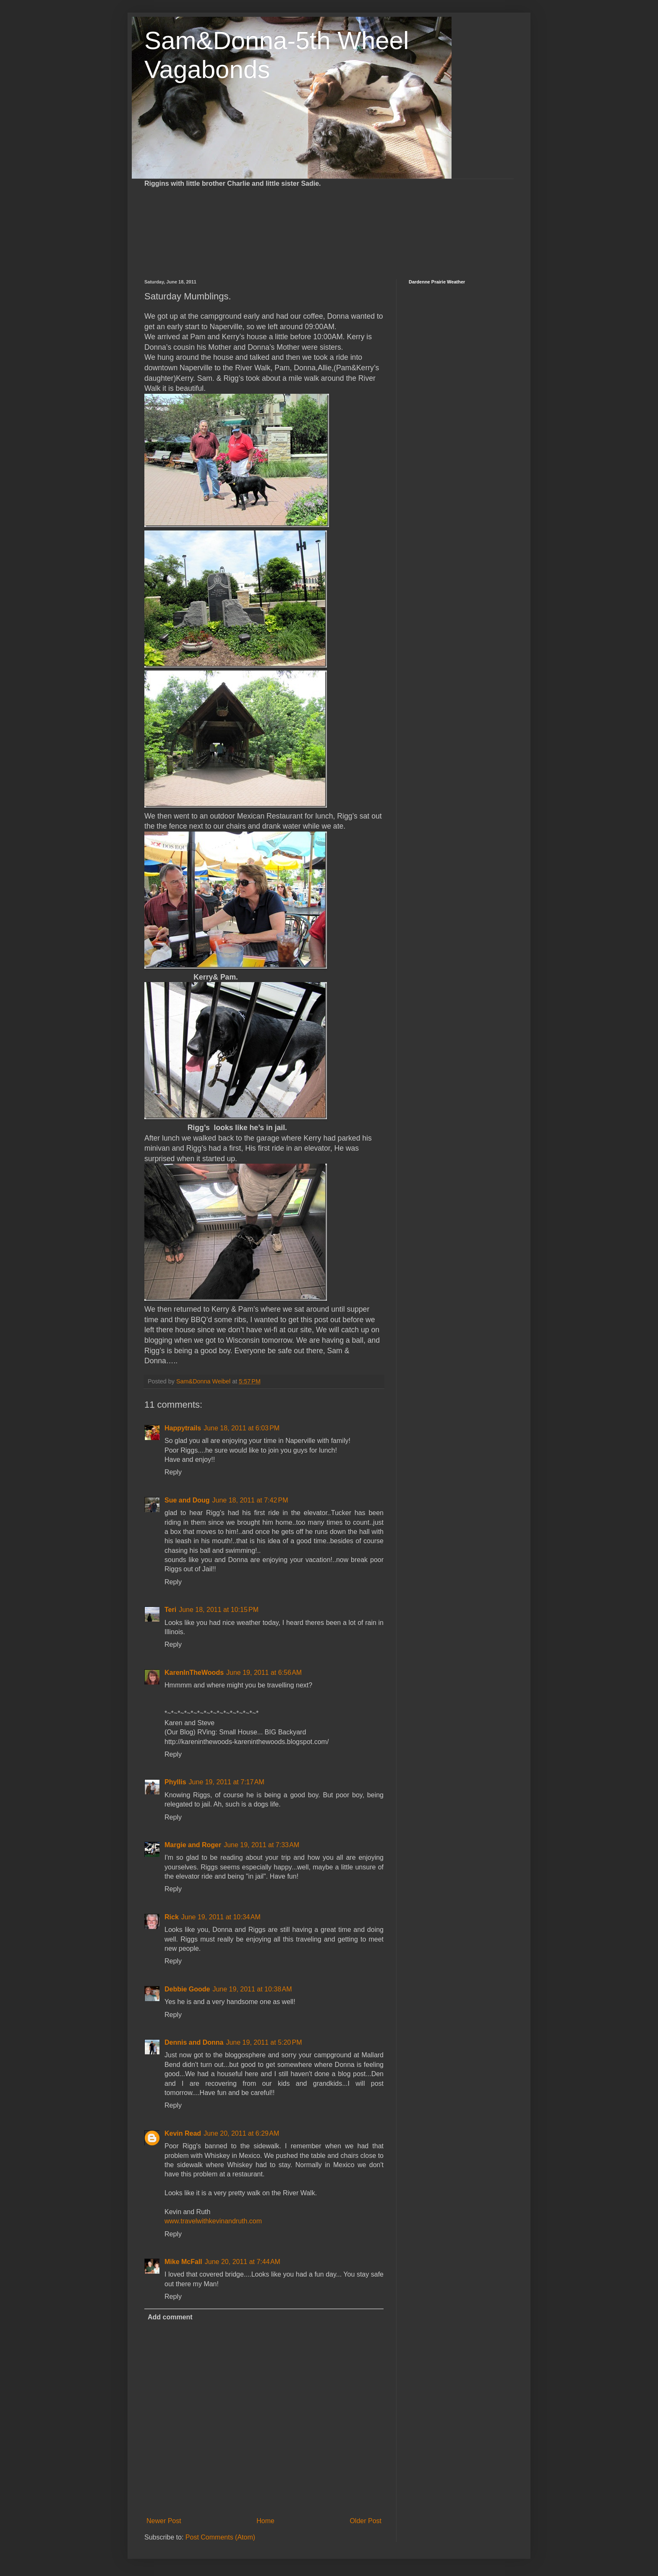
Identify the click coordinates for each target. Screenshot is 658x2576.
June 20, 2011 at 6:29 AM (241, 2133)
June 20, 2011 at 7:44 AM (242, 2261)
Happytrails (182, 1428)
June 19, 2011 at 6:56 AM (264, 1672)
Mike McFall (183, 2261)
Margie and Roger (192, 1844)
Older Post (365, 2520)
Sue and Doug (187, 1500)
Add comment (170, 2317)
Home (265, 2520)
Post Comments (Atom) (220, 2537)
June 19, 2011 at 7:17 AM (226, 1782)
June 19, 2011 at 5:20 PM (264, 2042)
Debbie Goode (187, 1989)
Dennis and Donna (193, 2042)
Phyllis (175, 1782)
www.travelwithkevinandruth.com (213, 2221)
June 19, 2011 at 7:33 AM (261, 1844)
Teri (170, 1609)
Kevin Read (182, 2133)
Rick (171, 1917)
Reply (173, 1472)
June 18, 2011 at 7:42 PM (250, 1500)
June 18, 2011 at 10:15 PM (218, 1609)
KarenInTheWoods (194, 1672)
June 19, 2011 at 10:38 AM (252, 1989)
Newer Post (163, 2520)
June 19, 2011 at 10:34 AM (221, 1917)
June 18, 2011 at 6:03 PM (241, 1428)
